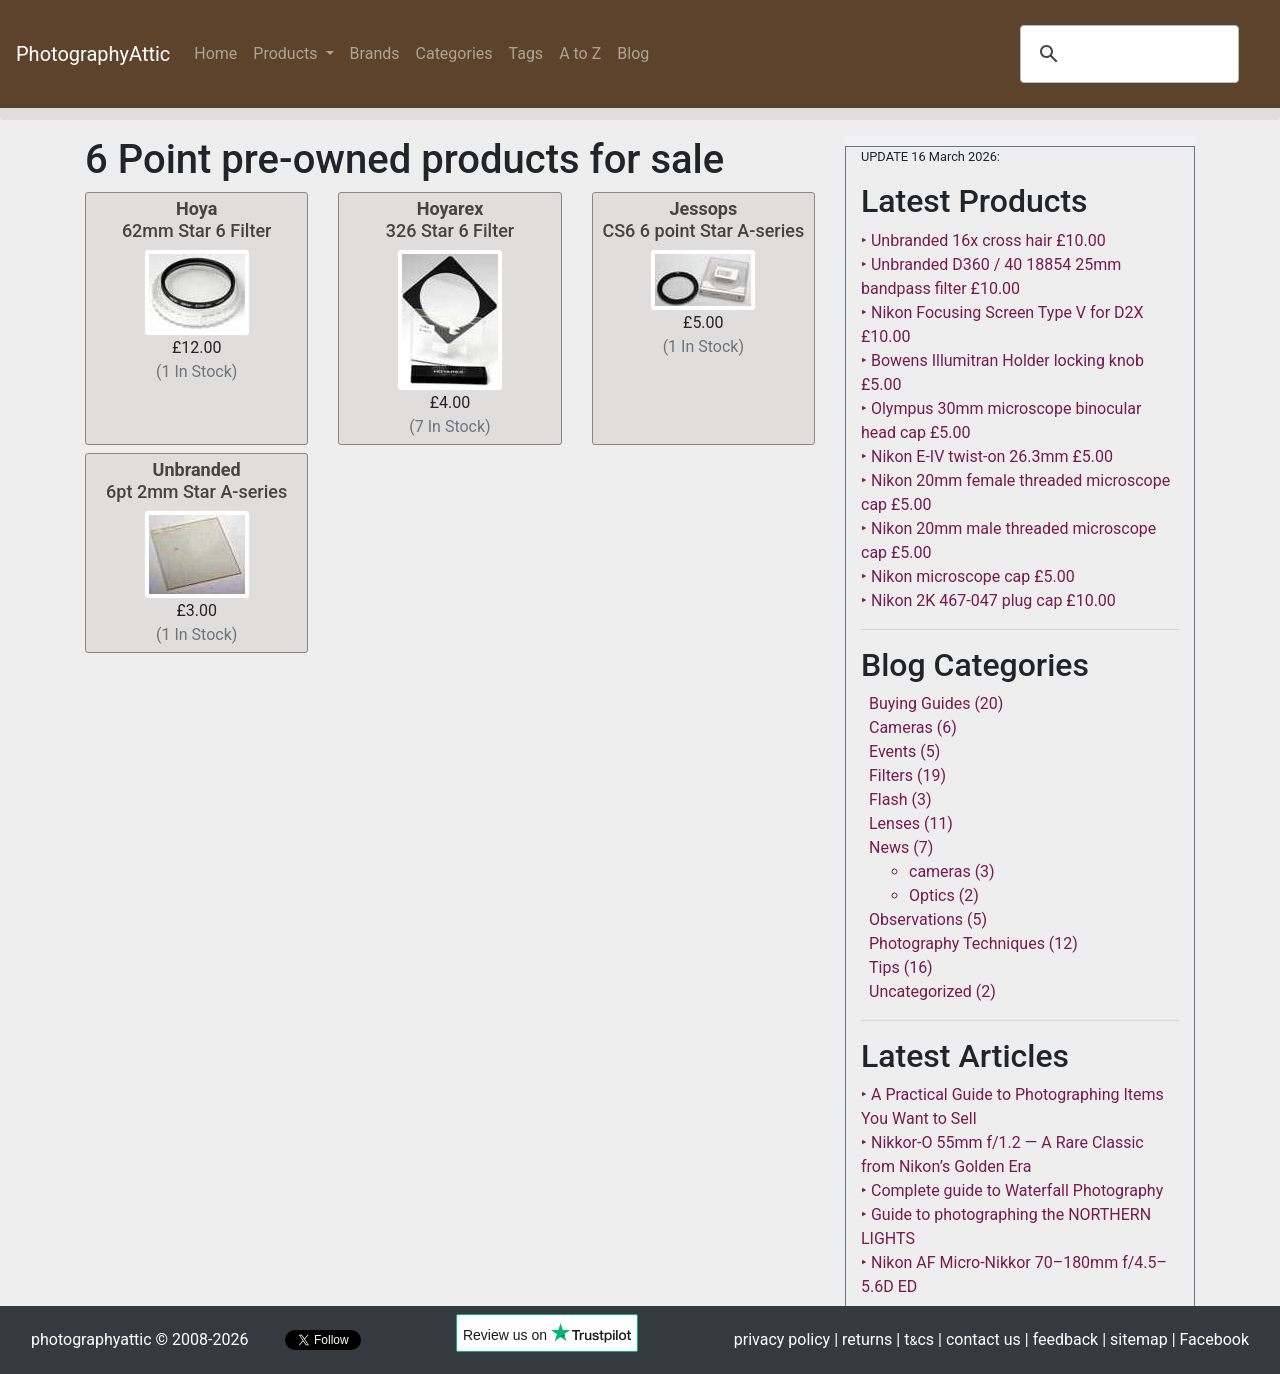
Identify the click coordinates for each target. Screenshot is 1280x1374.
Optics (932, 895)
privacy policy (782, 1339)
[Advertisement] (450, 801)
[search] (1126, 54)
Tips (884, 967)
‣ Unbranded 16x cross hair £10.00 (983, 240)
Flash (888, 799)
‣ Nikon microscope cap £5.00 (968, 576)
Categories (454, 53)
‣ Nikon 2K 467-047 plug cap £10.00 (988, 600)
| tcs (915, 1339)
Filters (891, 775)
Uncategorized (920, 991)
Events (892, 751)
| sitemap (1134, 1339)
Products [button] (287, 53)
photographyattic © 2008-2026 (139, 1339)
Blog (633, 53)
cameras (940, 871)
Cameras (901, 727)
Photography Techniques (957, 943)
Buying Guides (919, 703)
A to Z (580, 53)
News (889, 847)
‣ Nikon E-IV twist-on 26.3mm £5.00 (987, 456)
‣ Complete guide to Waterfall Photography (1012, 1190)
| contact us (979, 1339)
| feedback (1061, 1339)
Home (219, 52)
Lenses (894, 823)
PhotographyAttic (93, 54)
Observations (916, 919)
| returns (863, 1339)
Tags (526, 53)
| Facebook (1210, 1339)
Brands (375, 53)
